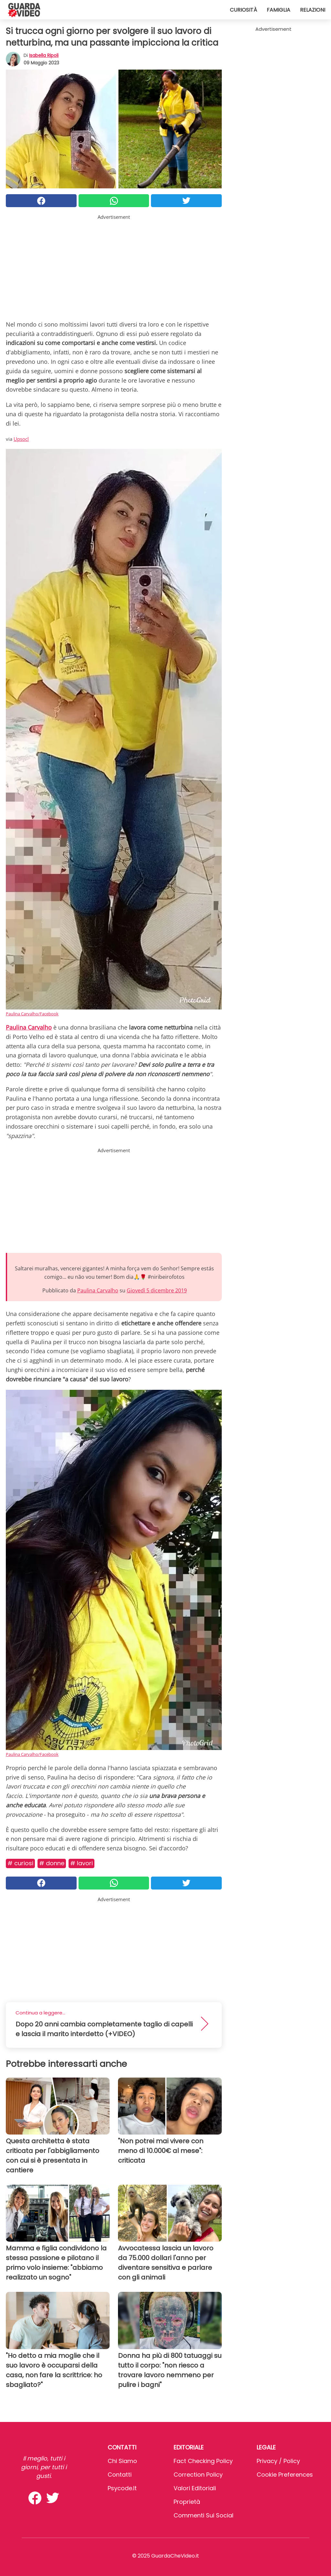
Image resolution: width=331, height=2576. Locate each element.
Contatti (120, 2474)
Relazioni (312, 10)
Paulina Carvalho (97, 1290)
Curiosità (243, 10)
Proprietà (187, 2502)
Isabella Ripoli (44, 55)
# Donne (51, 1863)
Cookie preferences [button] (285, 2474)
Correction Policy (198, 2474)
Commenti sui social (203, 2515)
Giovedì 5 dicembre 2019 (157, 1290)
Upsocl (21, 439)
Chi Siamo (122, 2461)
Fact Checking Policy (203, 2461)
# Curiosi (20, 1863)
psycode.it (122, 2488)
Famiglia (278, 10)
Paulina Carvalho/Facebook (32, 1014)
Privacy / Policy (278, 2461)
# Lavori (81, 1863)
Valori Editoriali (195, 2488)
